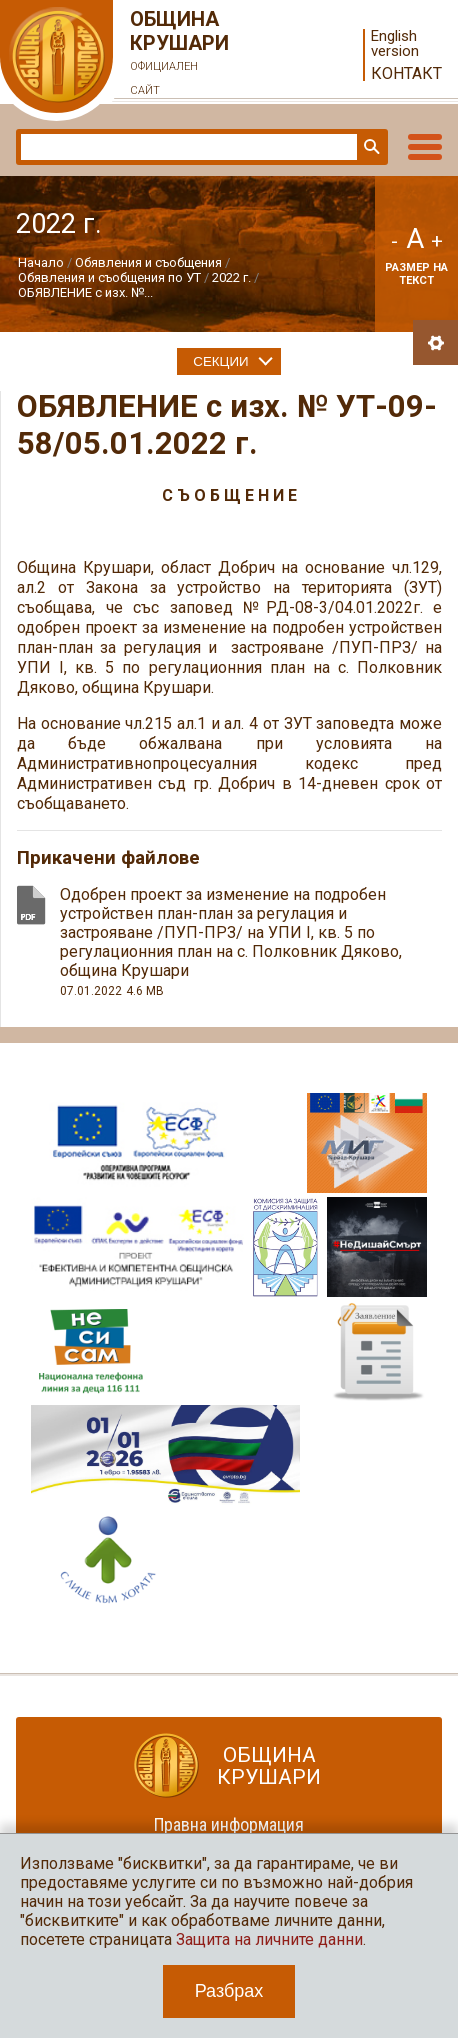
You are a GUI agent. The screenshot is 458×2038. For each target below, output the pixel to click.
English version (395, 44)
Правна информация (229, 1824)
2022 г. (231, 277)
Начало (41, 262)
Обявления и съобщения (150, 262)
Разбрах (229, 1991)
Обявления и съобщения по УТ (109, 277)
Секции (220, 361)
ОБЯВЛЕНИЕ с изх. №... (85, 292)
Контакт (406, 73)
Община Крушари (180, 55)
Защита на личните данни (269, 1939)
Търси (370, 147)
